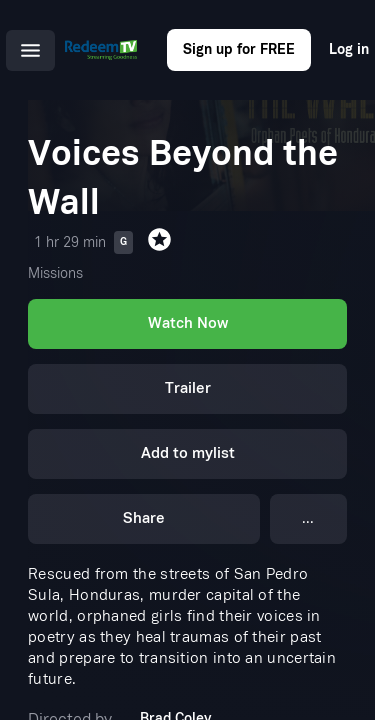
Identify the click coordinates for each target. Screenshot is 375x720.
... (308, 518)
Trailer (188, 388)
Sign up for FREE (239, 49)
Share (144, 518)
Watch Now (188, 323)
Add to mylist (188, 453)
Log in (349, 49)
